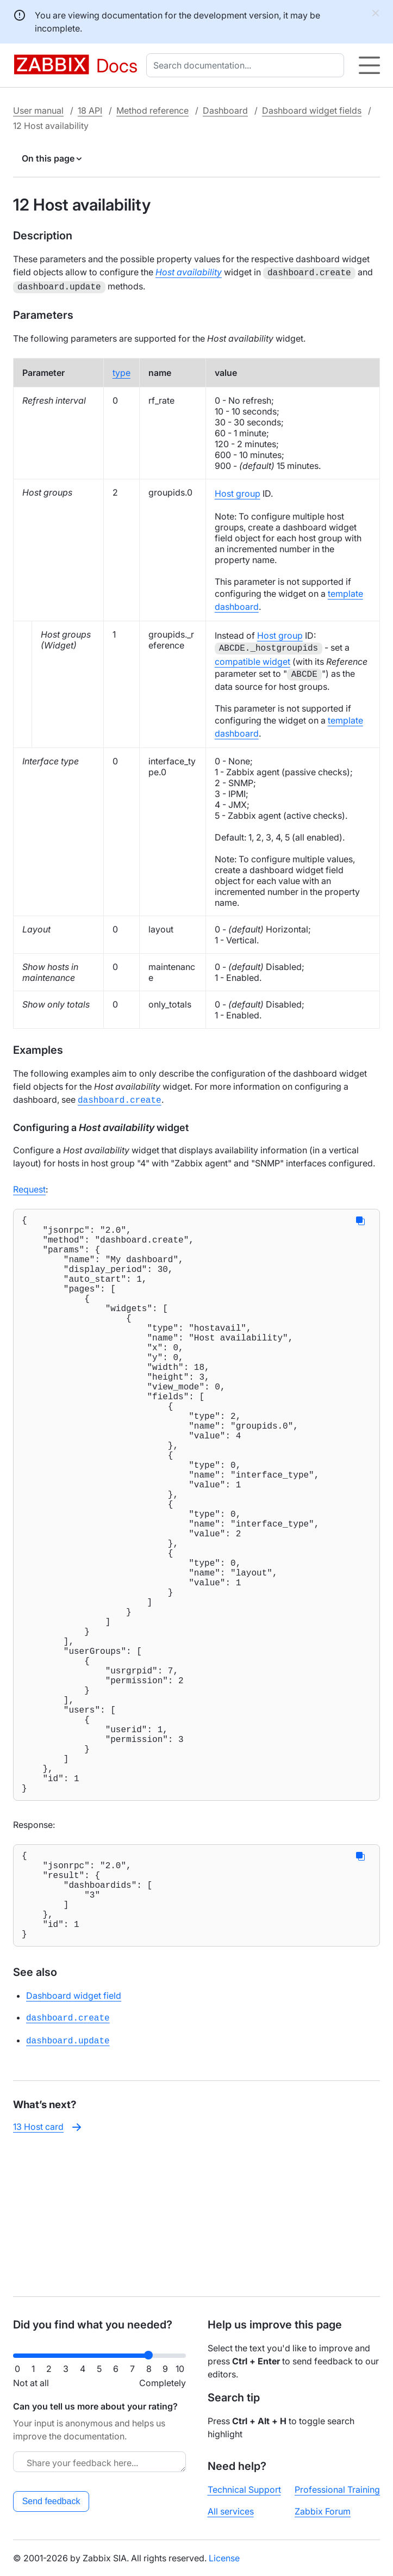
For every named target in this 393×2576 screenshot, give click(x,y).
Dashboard (225, 110)
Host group (237, 491)
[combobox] (247, 65)
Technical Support (244, 2489)
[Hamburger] (369, 65)
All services (231, 2511)
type (121, 370)
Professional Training (337, 2489)
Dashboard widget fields (311, 110)
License (224, 2558)
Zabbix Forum (323, 2511)
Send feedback (51, 2501)
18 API (90, 110)
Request (29, 1186)
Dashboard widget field (73, 2140)
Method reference (152, 110)
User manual (38, 110)
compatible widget (252, 659)
